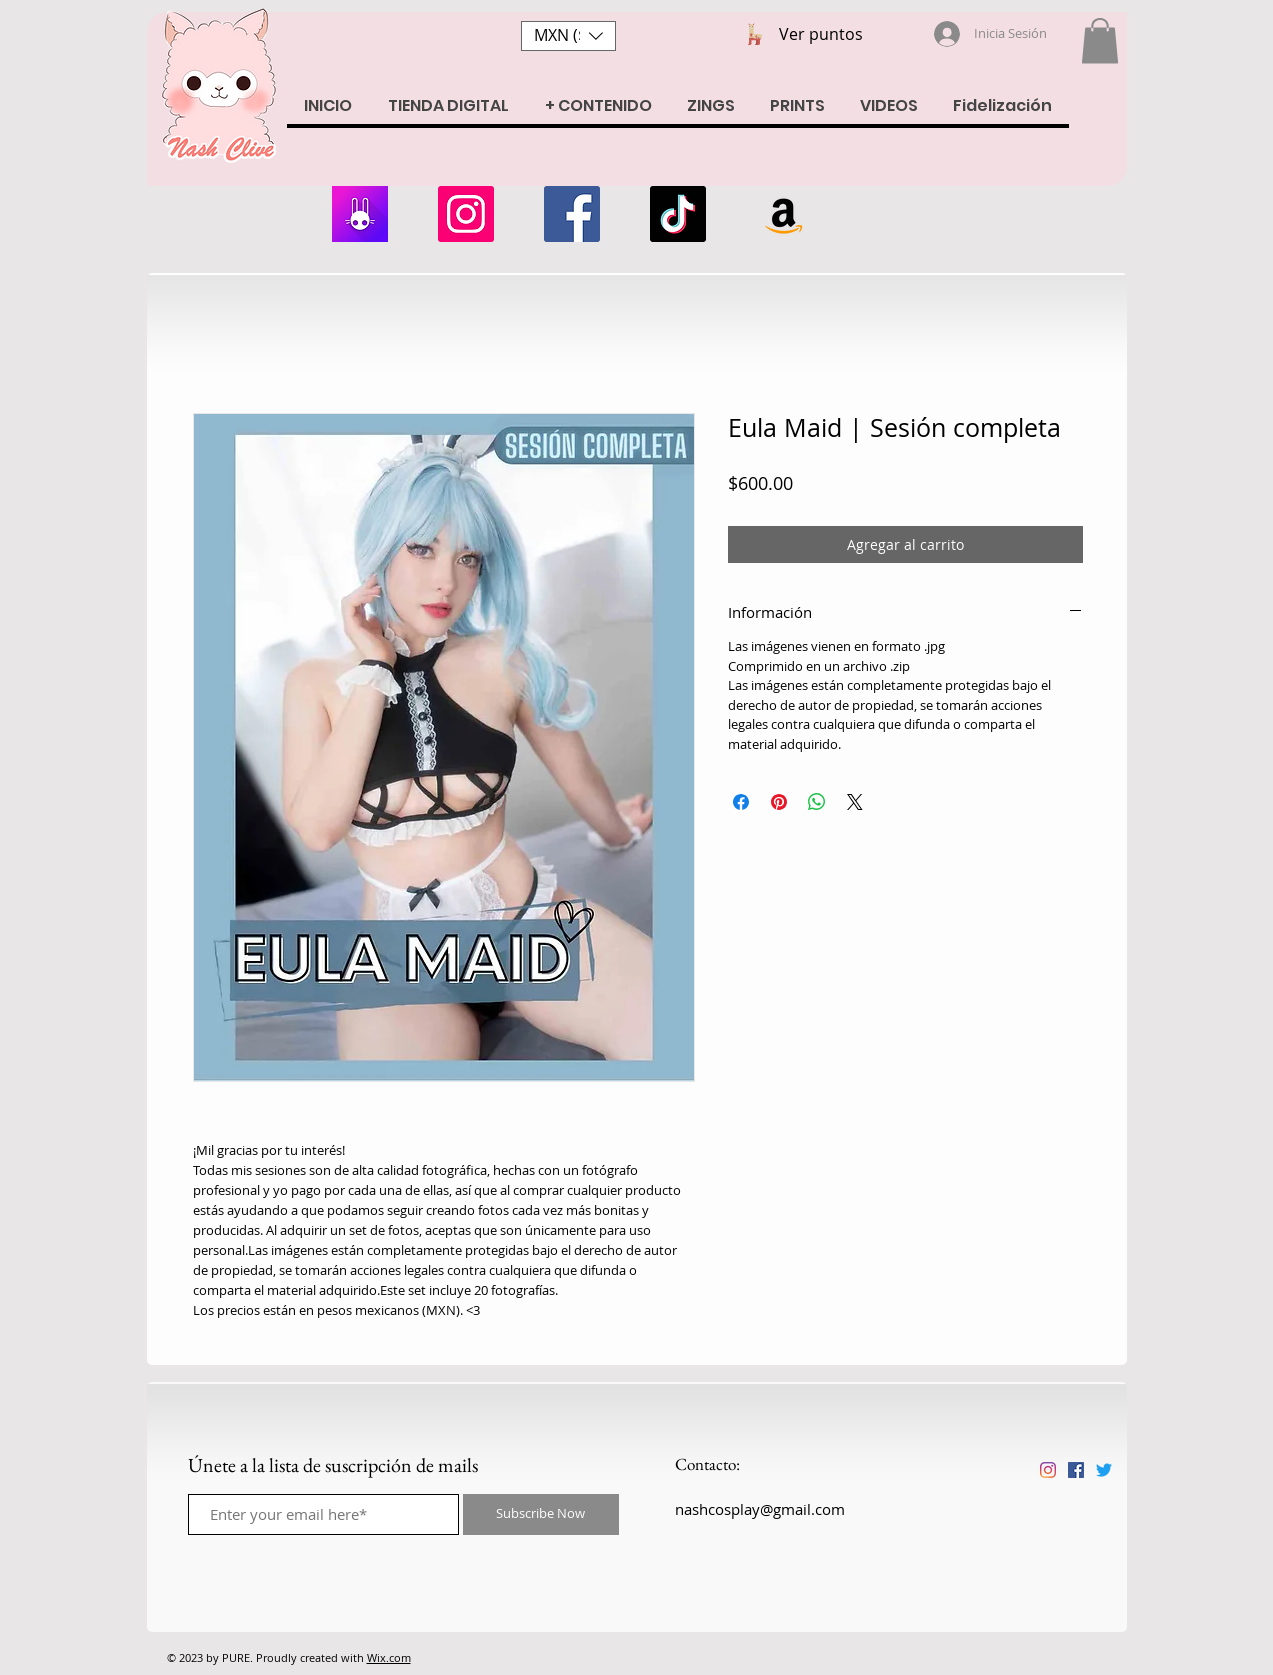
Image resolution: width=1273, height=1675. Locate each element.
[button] (568, 36)
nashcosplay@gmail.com (760, 1509)
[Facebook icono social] (1076, 1470)
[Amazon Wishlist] (784, 214)
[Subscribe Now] (541, 1514)
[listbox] (568, 36)
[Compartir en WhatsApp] (817, 802)
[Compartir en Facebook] (741, 802)
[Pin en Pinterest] (779, 802)
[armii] (360, 214)
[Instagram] (466, 214)
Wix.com (389, 1657)
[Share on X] (855, 802)
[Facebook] (572, 214)
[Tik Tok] (678, 214)
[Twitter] (1104, 1470)
